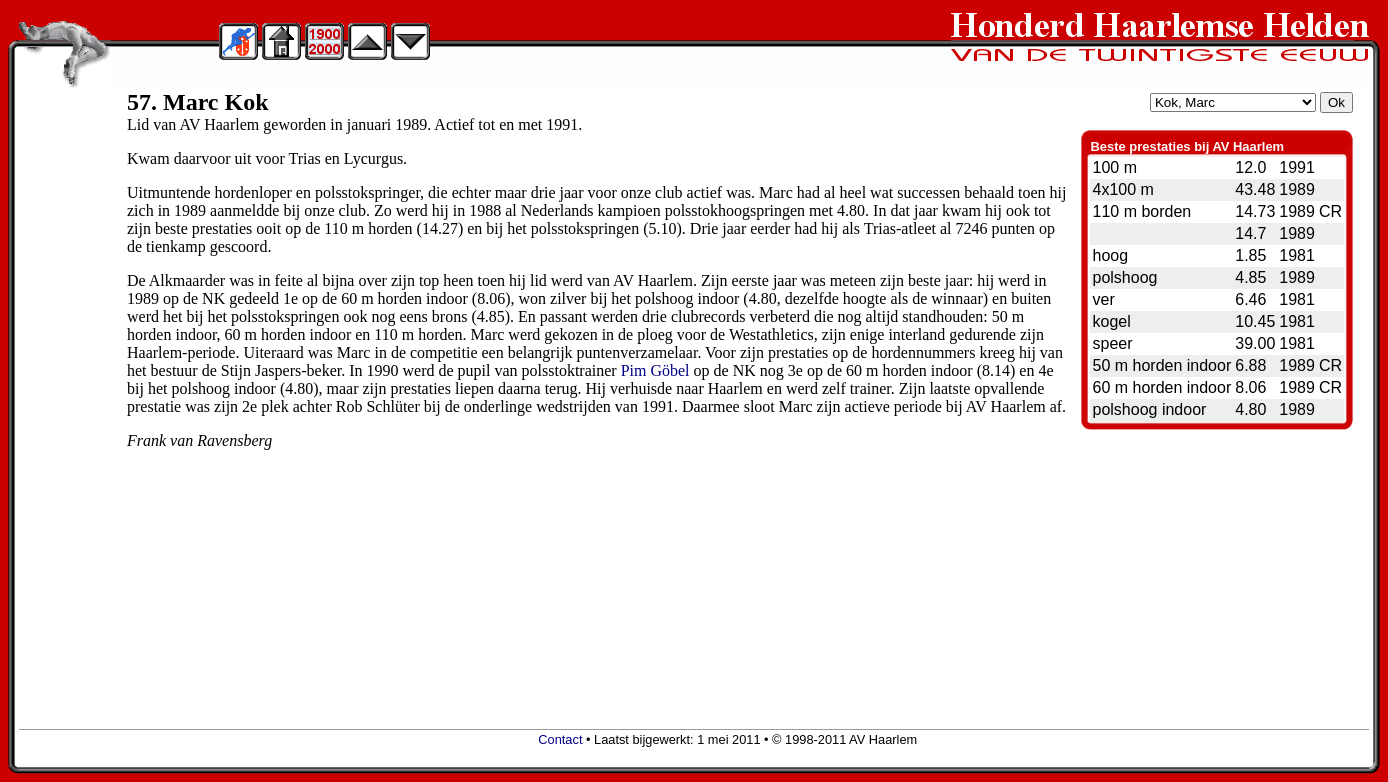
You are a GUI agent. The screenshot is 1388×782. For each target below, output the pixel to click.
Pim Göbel (655, 370)
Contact (560, 739)
